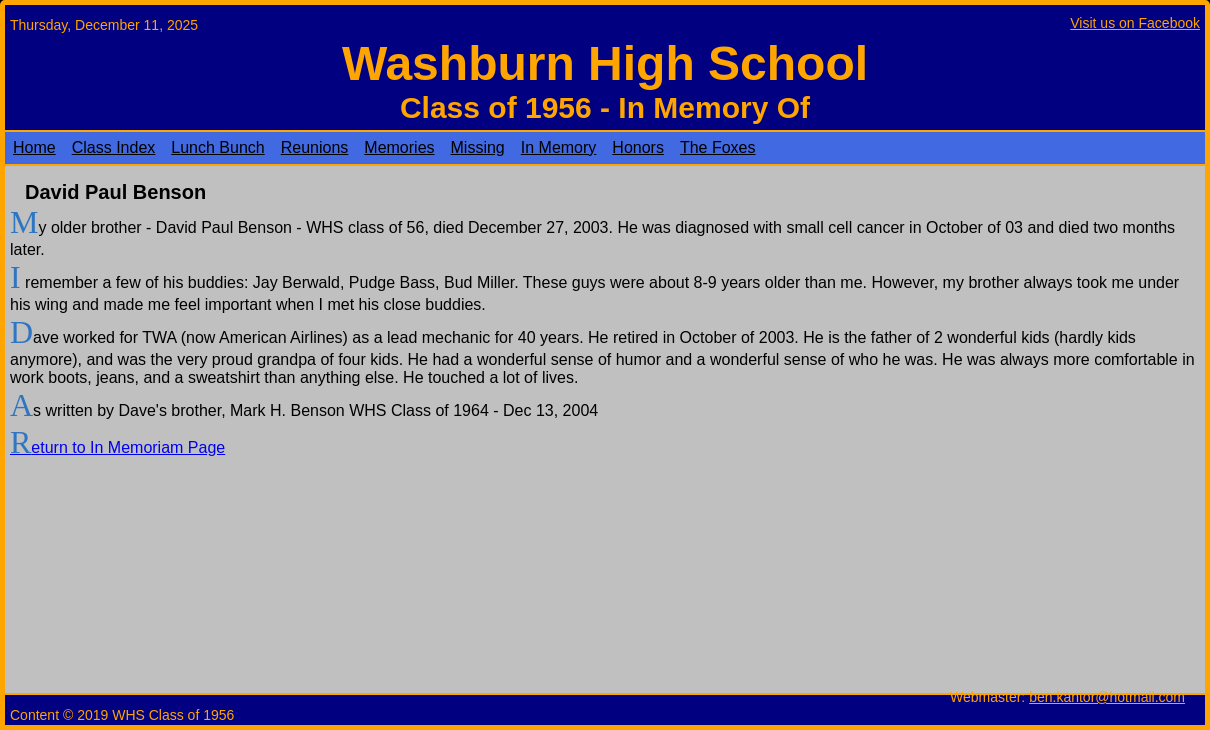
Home (34, 147)
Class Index (114, 147)
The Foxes (718, 147)
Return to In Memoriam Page (117, 447)
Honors (638, 147)
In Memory (559, 147)
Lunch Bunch (217, 147)
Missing (478, 147)
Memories (399, 147)
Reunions (315, 147)
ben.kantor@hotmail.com (1107, 697)
